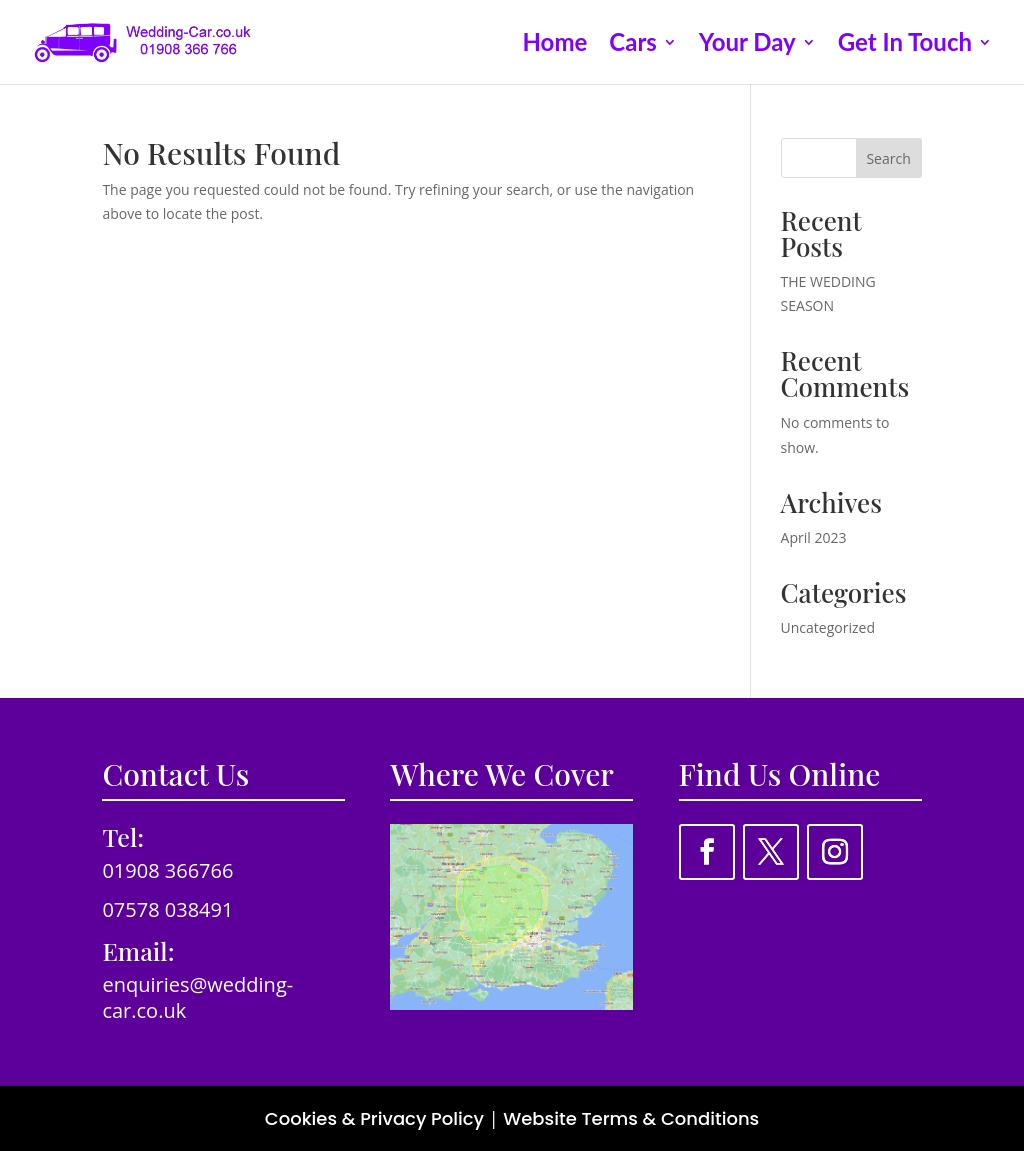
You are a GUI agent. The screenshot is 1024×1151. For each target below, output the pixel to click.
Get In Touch (905, 45)
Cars (633, 45)
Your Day (747, 45)
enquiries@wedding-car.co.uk (197, 997)
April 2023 (814, 537)
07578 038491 (167, 909)
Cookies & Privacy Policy (374, 1118)
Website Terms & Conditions (631, 1118)
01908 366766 (167, 870)
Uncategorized (828, 627)
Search (888, 158)
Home (555, 45)
